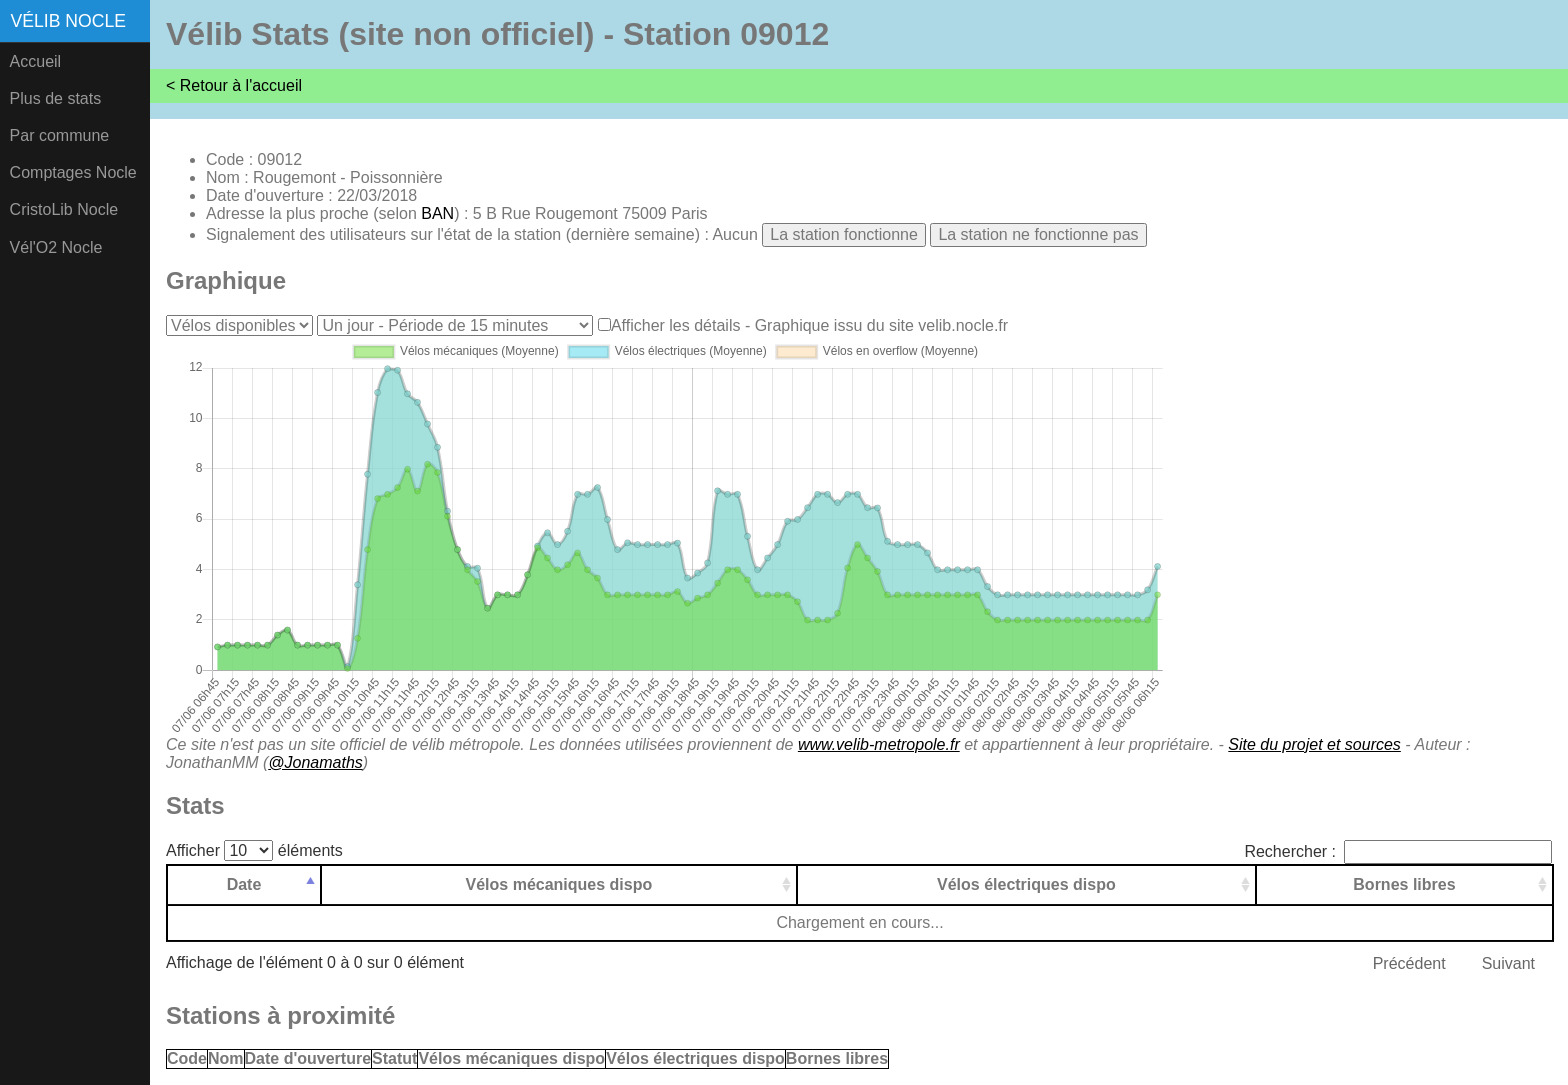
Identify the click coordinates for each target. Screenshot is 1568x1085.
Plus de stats (56, 98)
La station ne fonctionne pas (1038, 234)
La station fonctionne (844, 234)
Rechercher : (1398, 851)
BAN (437, 213)
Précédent (1409, 963)
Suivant (1508, 963)
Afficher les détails (676, 325)
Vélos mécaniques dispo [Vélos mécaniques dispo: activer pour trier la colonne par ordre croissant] (559, 884)
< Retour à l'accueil (234, 85)
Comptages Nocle (73, 172)
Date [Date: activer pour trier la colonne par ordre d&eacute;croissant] (244, 884)
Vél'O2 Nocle (56, 247)
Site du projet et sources (1314, 744)
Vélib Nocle (68, 21)
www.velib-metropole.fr (879, 744)
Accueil (36, 61)
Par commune (60, 135)
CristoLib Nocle (64, 209)
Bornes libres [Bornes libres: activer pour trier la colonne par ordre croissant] (1404, 884)
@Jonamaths (315, 762)
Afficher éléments (254, 850)
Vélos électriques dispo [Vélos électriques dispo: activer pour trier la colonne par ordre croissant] (1026, 884)
